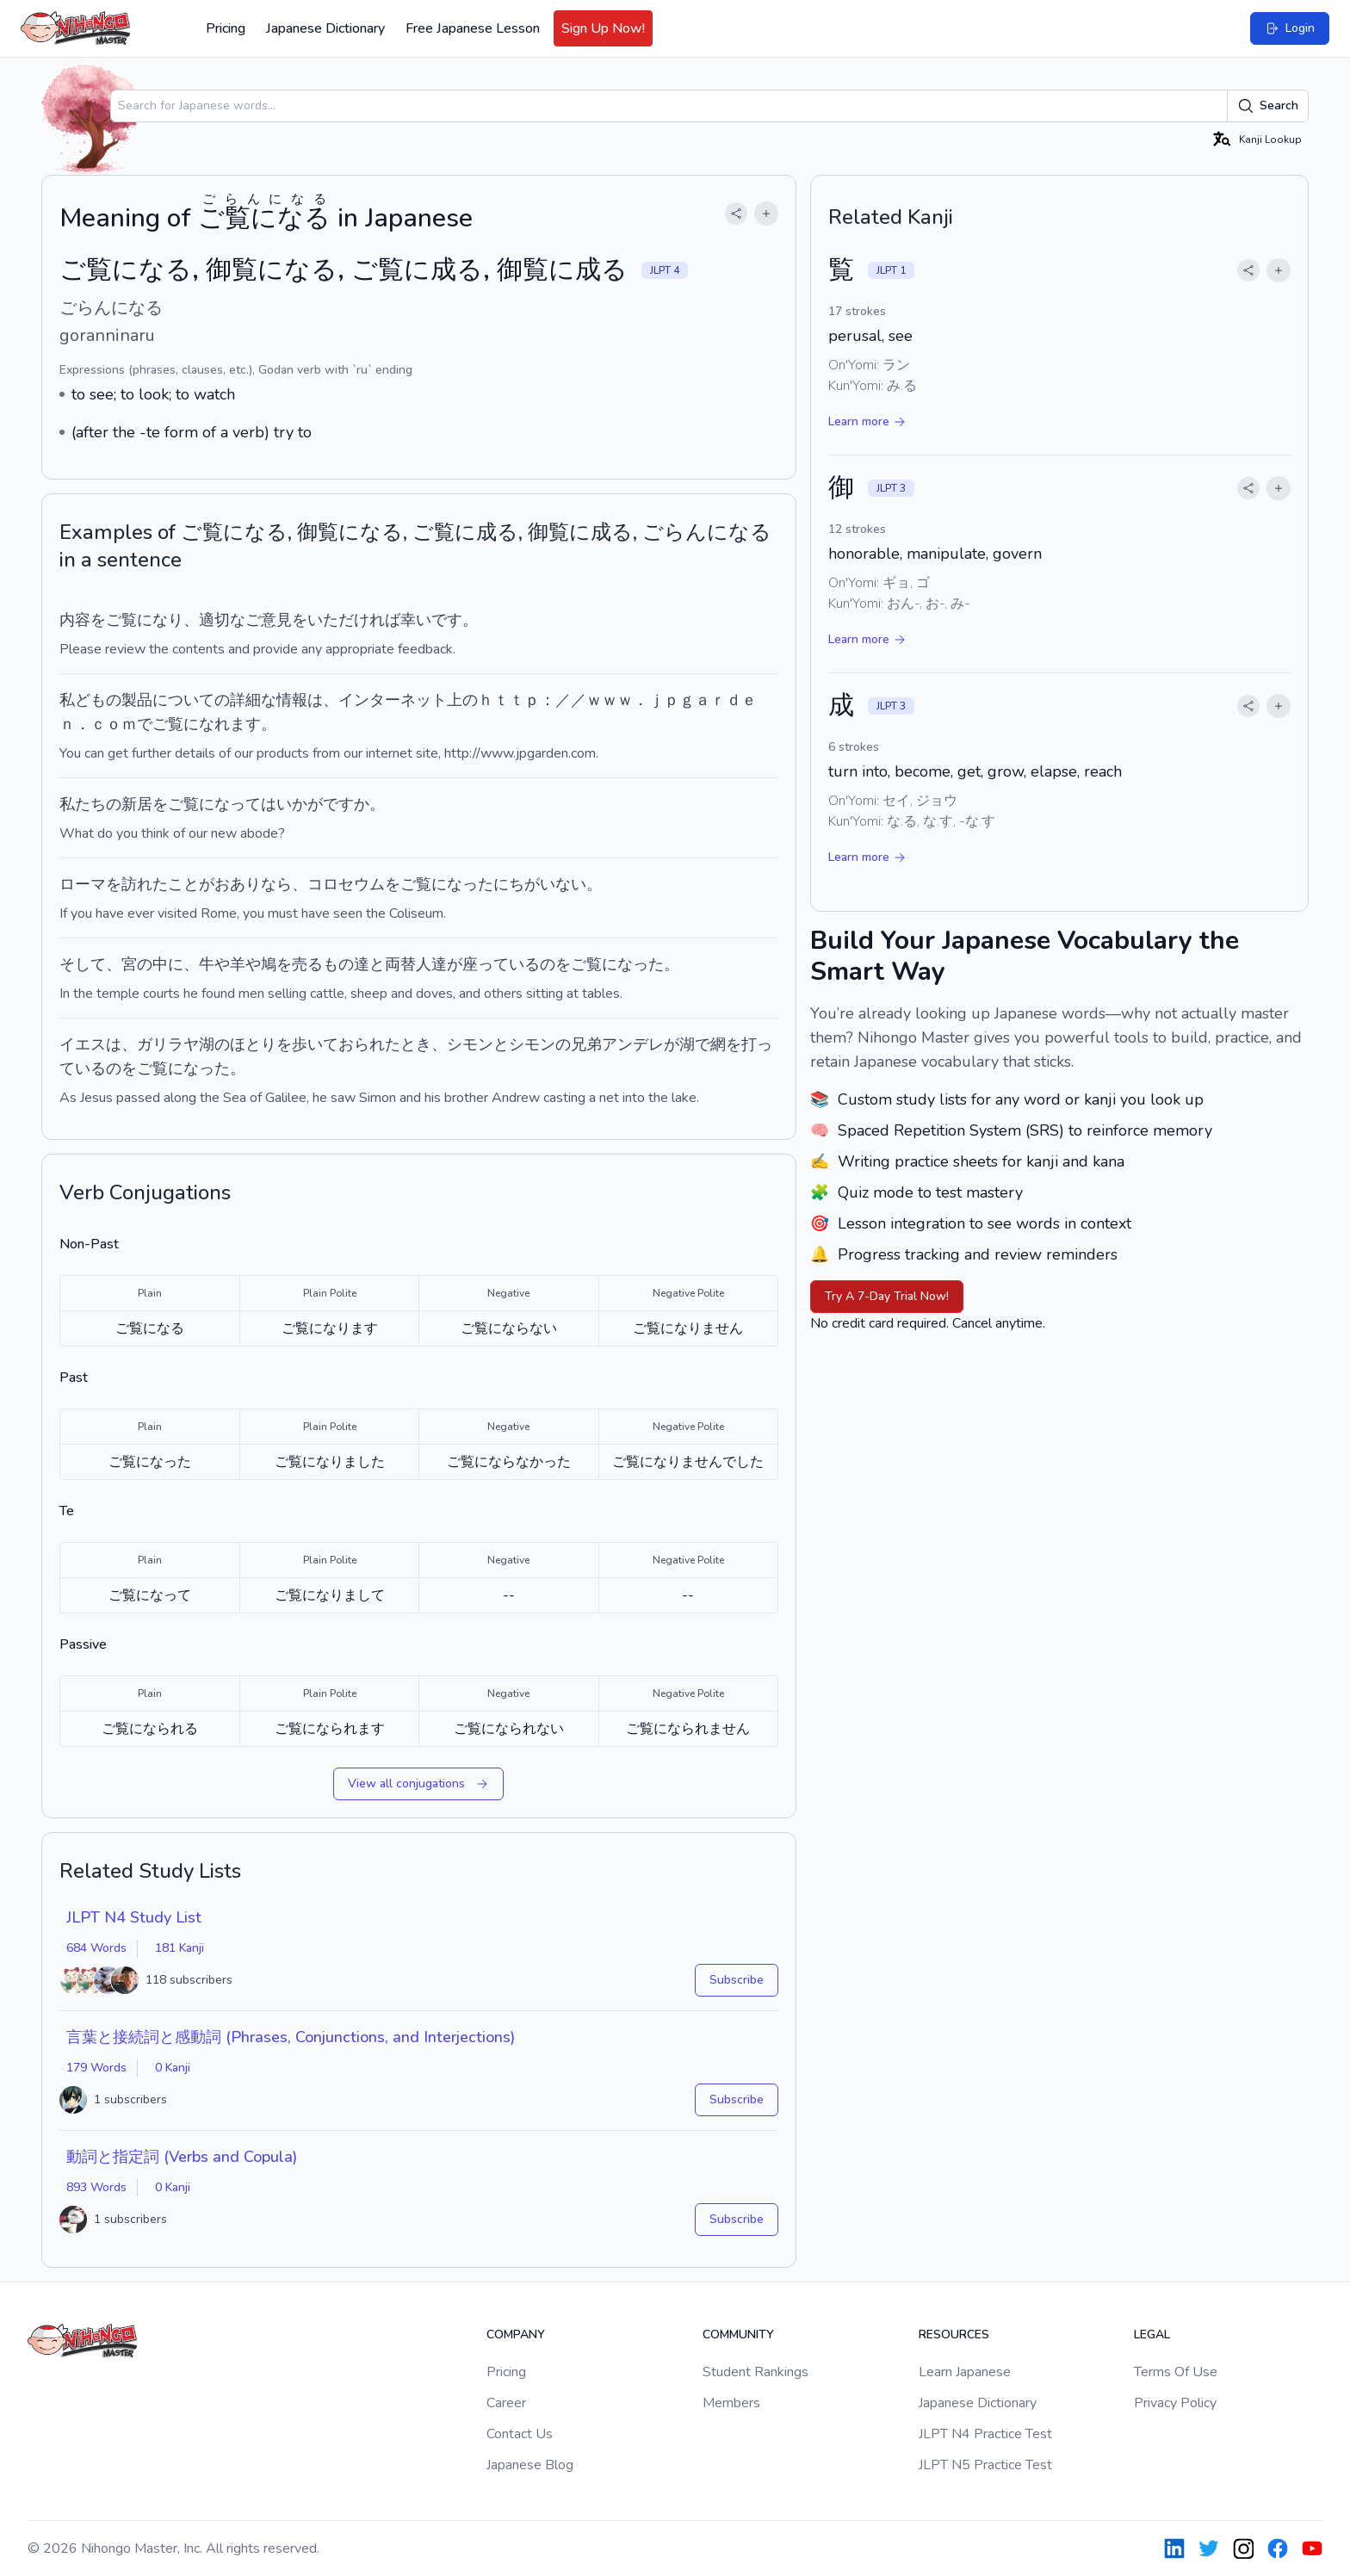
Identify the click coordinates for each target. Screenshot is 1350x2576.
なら (276, 884)
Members (731, 2402)
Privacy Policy (1175, 2402)
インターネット (392, 700)
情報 (291, 700)
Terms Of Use (1175, 2371)
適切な (222, 620)
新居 (136, 804)
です (446, 620)
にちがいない (539, 884)
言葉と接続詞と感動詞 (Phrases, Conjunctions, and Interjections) (290, 2037)
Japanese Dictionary (325, 28)
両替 (400, 964)
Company (515, 2334)
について (183, 700)
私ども (82, 700)
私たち (82, 804)
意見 (276, 620)
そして (82, 964)
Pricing (225, 28)
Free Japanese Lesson (473, 28)
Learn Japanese (965, 2371)
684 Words (96, 1948)
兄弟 (586, 1044)
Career (506, 2402)
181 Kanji (179, 1948)
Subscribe (736, 1980)
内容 (74, 620)
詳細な (253, 700)
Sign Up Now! (603, 28)
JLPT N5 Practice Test (985, 2464)
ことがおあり (214, 884)
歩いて (315, 1044)
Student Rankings (755, 2371)
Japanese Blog (529, 2464)
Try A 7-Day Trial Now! (887, 1296)
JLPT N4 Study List (133, 1917)
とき (415, 1044)
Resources (954, 2334)
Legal (1152, 2334)
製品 (136, 700)
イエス (82, 1044)
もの (338, 964)
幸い (415, 620)
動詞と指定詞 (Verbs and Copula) (181, 2156)
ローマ (82, 884)
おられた (369, 1044)
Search (1267, 106)
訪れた (144, 884)
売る (307, 964)
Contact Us (519, 2433)
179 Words (96, 2067)
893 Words (96, 2187)
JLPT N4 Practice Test (985, 2433)
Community (738, 2334)
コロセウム (346, 884)
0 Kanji (172, 2067)
